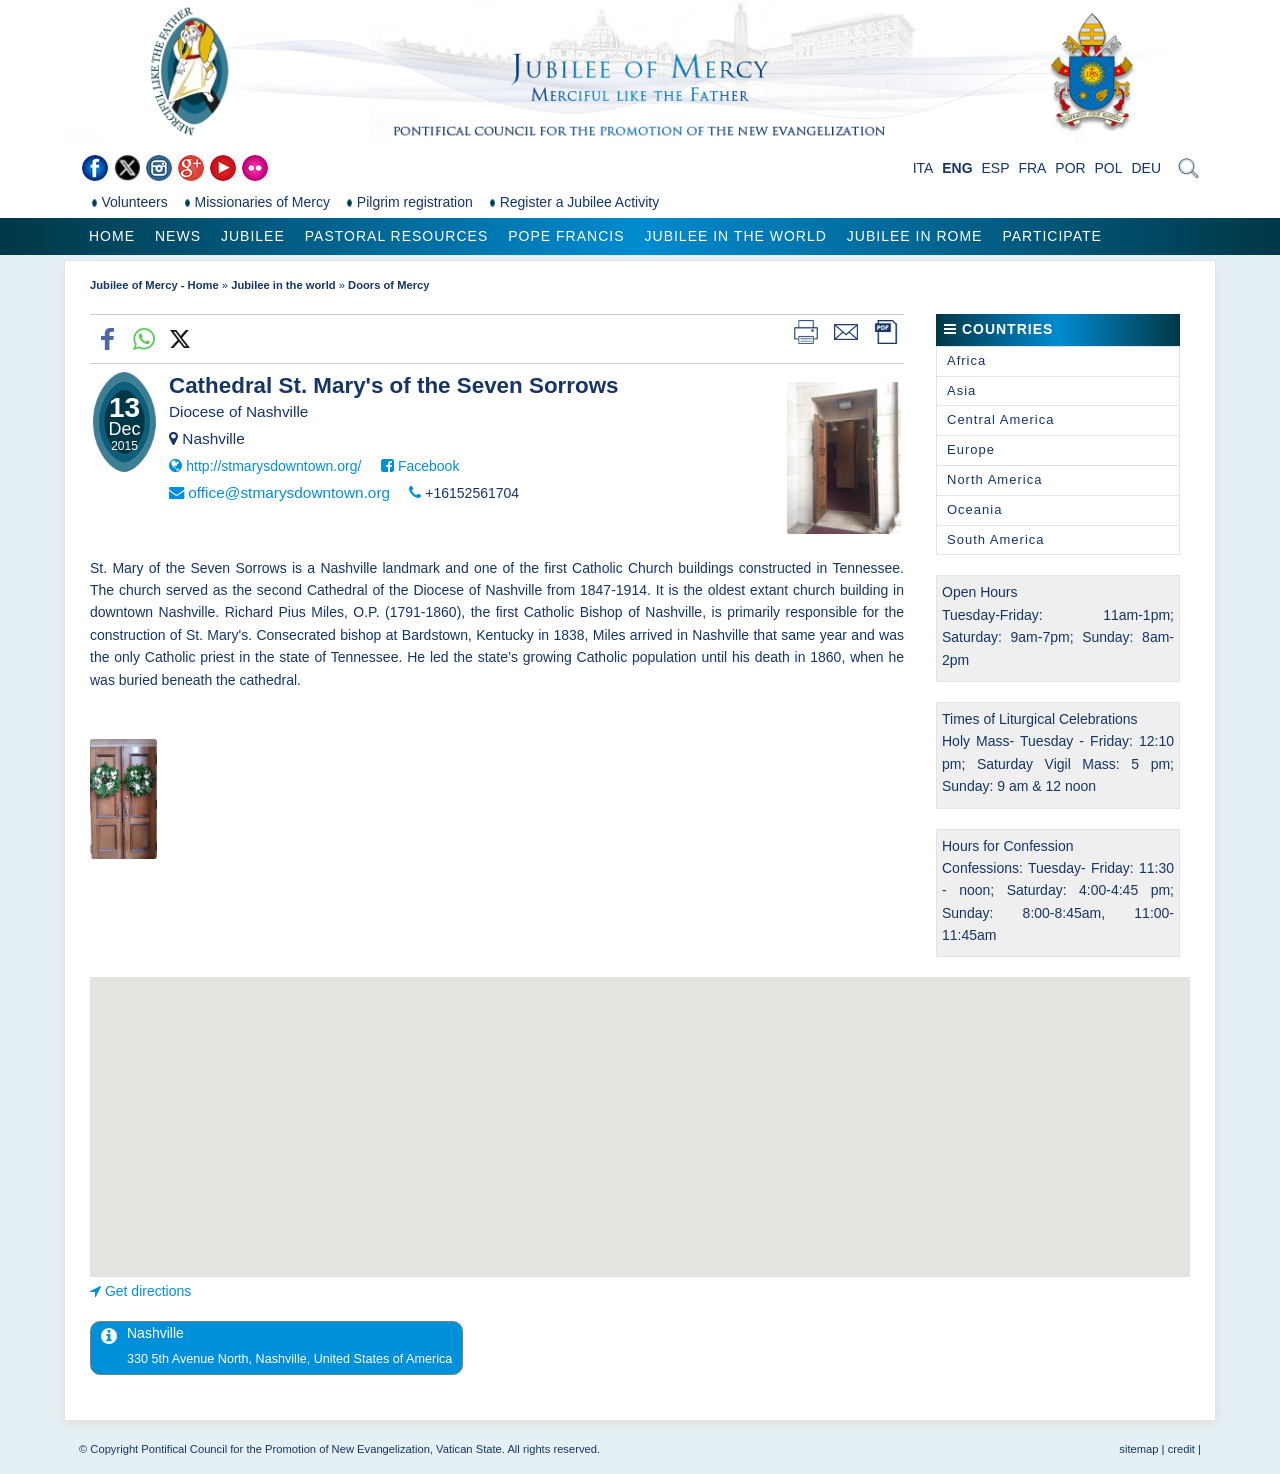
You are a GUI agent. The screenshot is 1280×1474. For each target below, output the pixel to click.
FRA (1032, 168)
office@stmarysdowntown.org (289, 492)
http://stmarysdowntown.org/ (273, 466)
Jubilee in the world (736, 236)
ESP (996, 168)
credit (1181, 1449)
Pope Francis (566, 236)
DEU (1146, 168)
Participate (1051, 236)
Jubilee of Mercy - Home (154, 285)
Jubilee (253, 236)
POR (1070, 168)
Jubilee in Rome (915, 236)
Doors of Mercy (388, 285)
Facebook (428, 466)
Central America (1000, 419)
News (178, 236)
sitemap (1138, 1449)
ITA (923, 168)
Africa (966, 360)
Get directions (148, 1291)
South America (996, 539)
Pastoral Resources (396, 236)
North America (994, 479)
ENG (957, 168)
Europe (971, 449)
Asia (961, 390)
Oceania (974, 509)
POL (1109, 168)
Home (112, 236)
